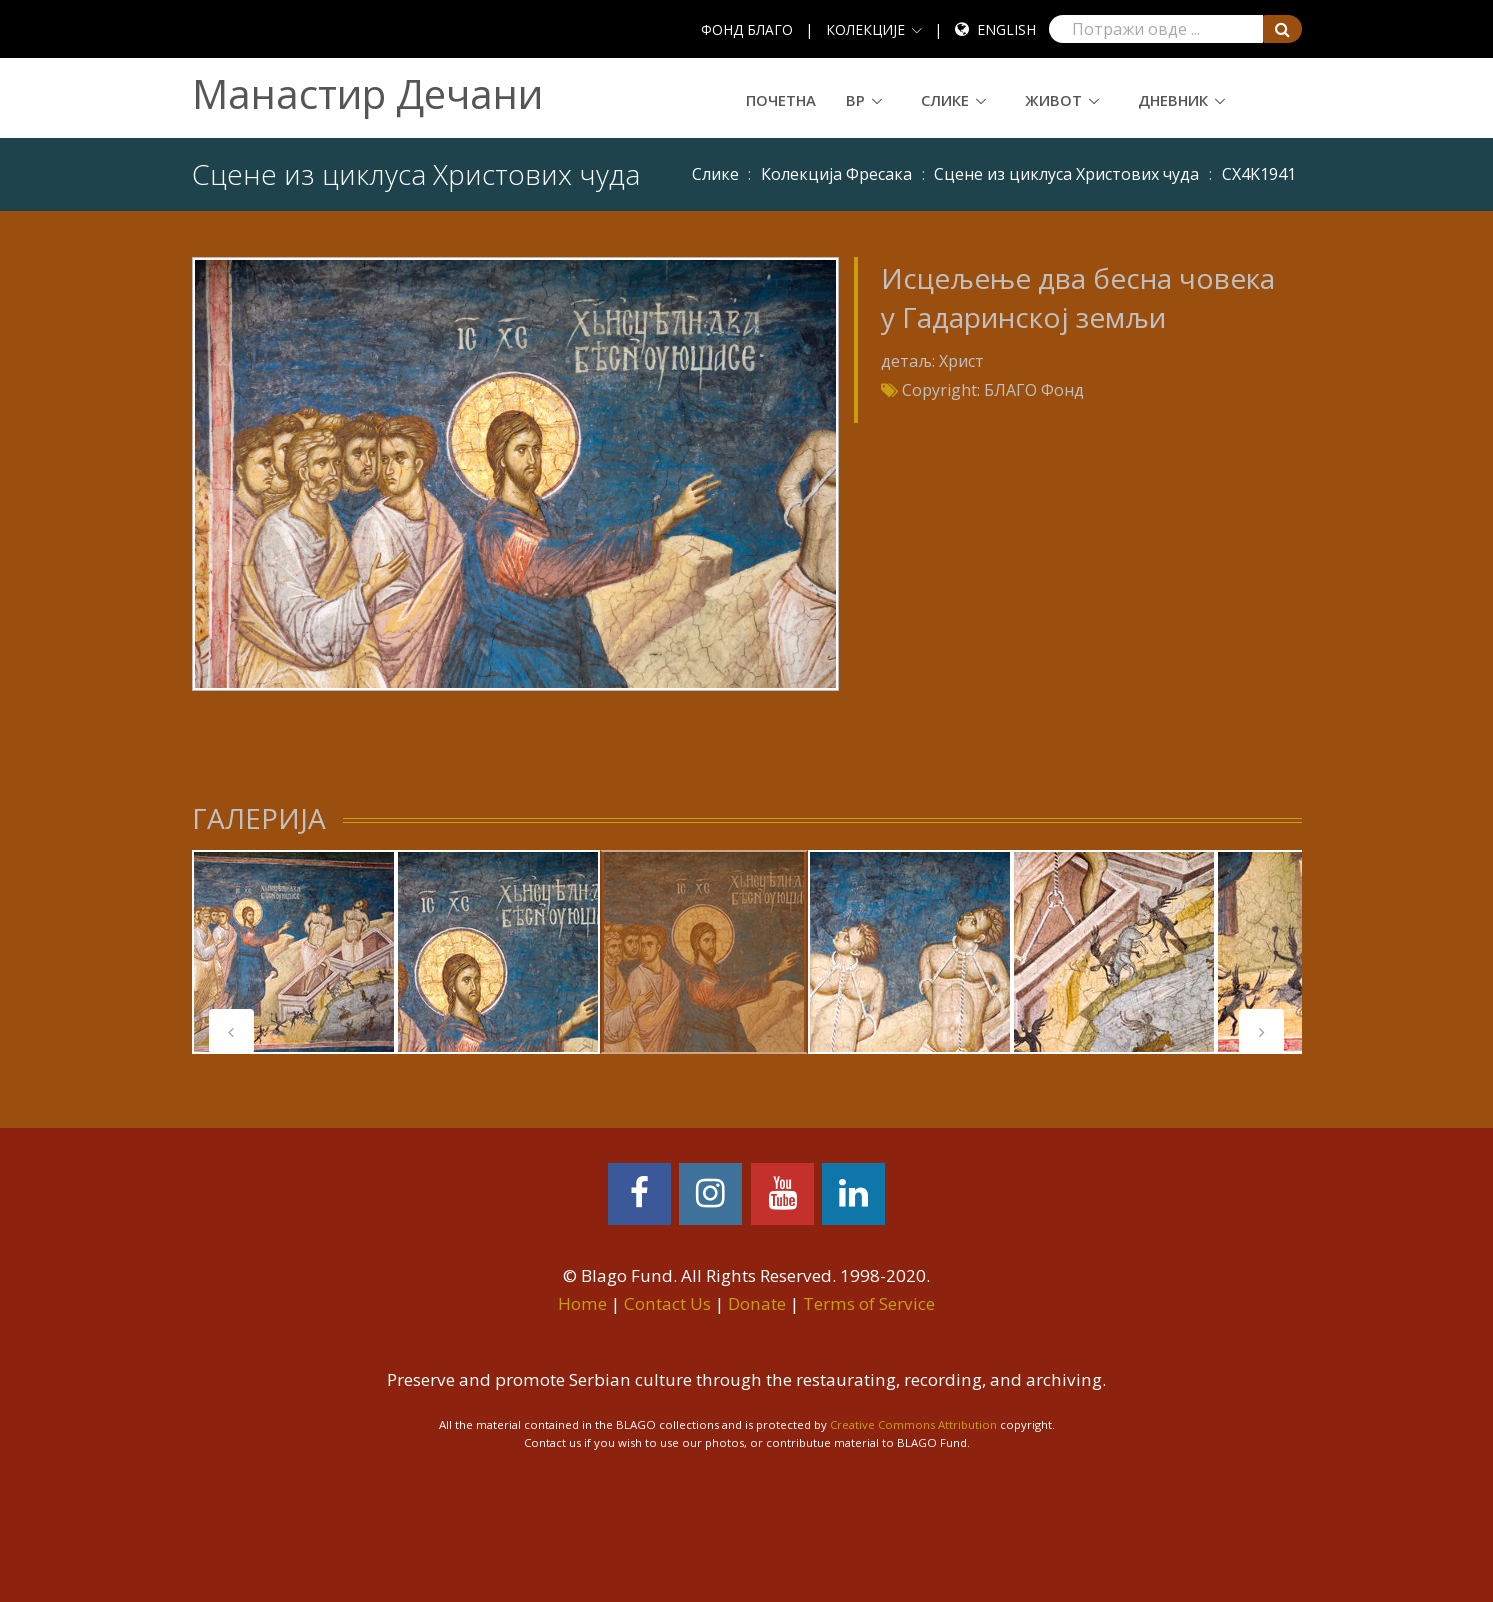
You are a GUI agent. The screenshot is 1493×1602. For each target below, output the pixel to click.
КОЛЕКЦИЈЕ (865, 29)
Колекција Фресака (836, 174)
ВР (855, 100)
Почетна (781, 100)
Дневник (1173, 100)
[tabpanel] (294, 952)
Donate (757, 1303)
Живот (1053, 100)
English (1006, 29)
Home (582, 1303)
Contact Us (667, 1303)
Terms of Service (869, 1303)
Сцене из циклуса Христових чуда (1066, 174)
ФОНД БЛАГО (747, 29)
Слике (945, 100)
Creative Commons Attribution (913, 1424)
